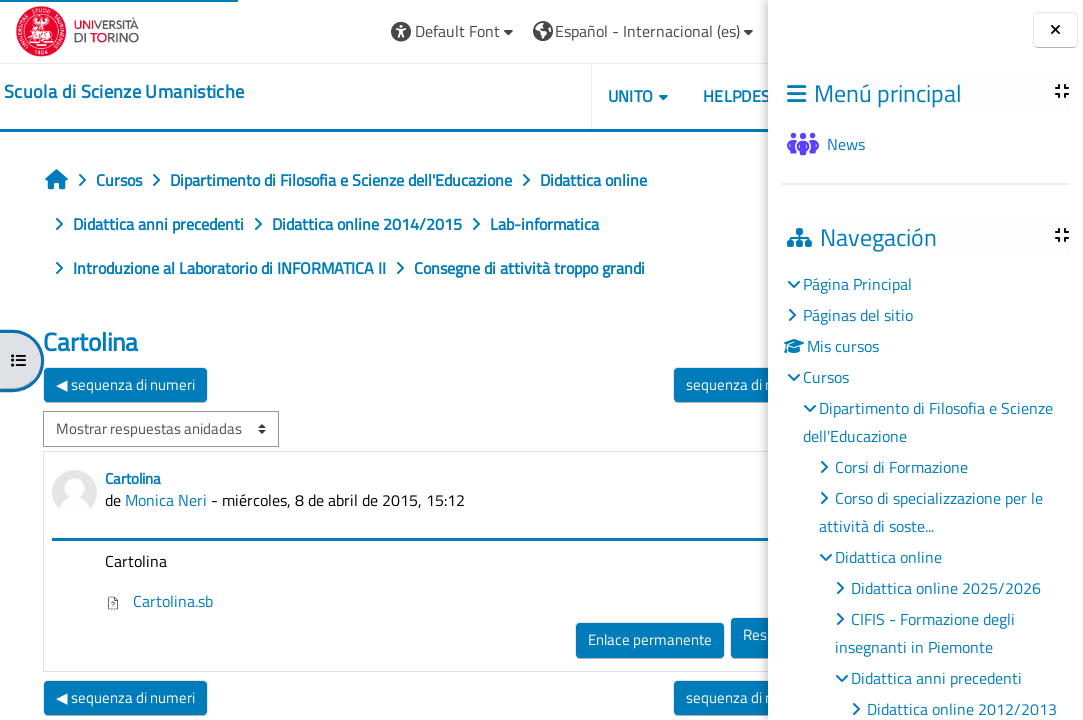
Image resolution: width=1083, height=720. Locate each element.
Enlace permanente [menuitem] (691, 639)
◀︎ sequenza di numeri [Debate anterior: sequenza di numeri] (125, 384)
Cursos (826, 377)
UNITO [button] (671, 96)
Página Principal (857, 284)
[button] (495, 31)
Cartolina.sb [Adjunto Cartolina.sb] (159, 601)
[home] (124, 92)
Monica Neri (166, 500)
